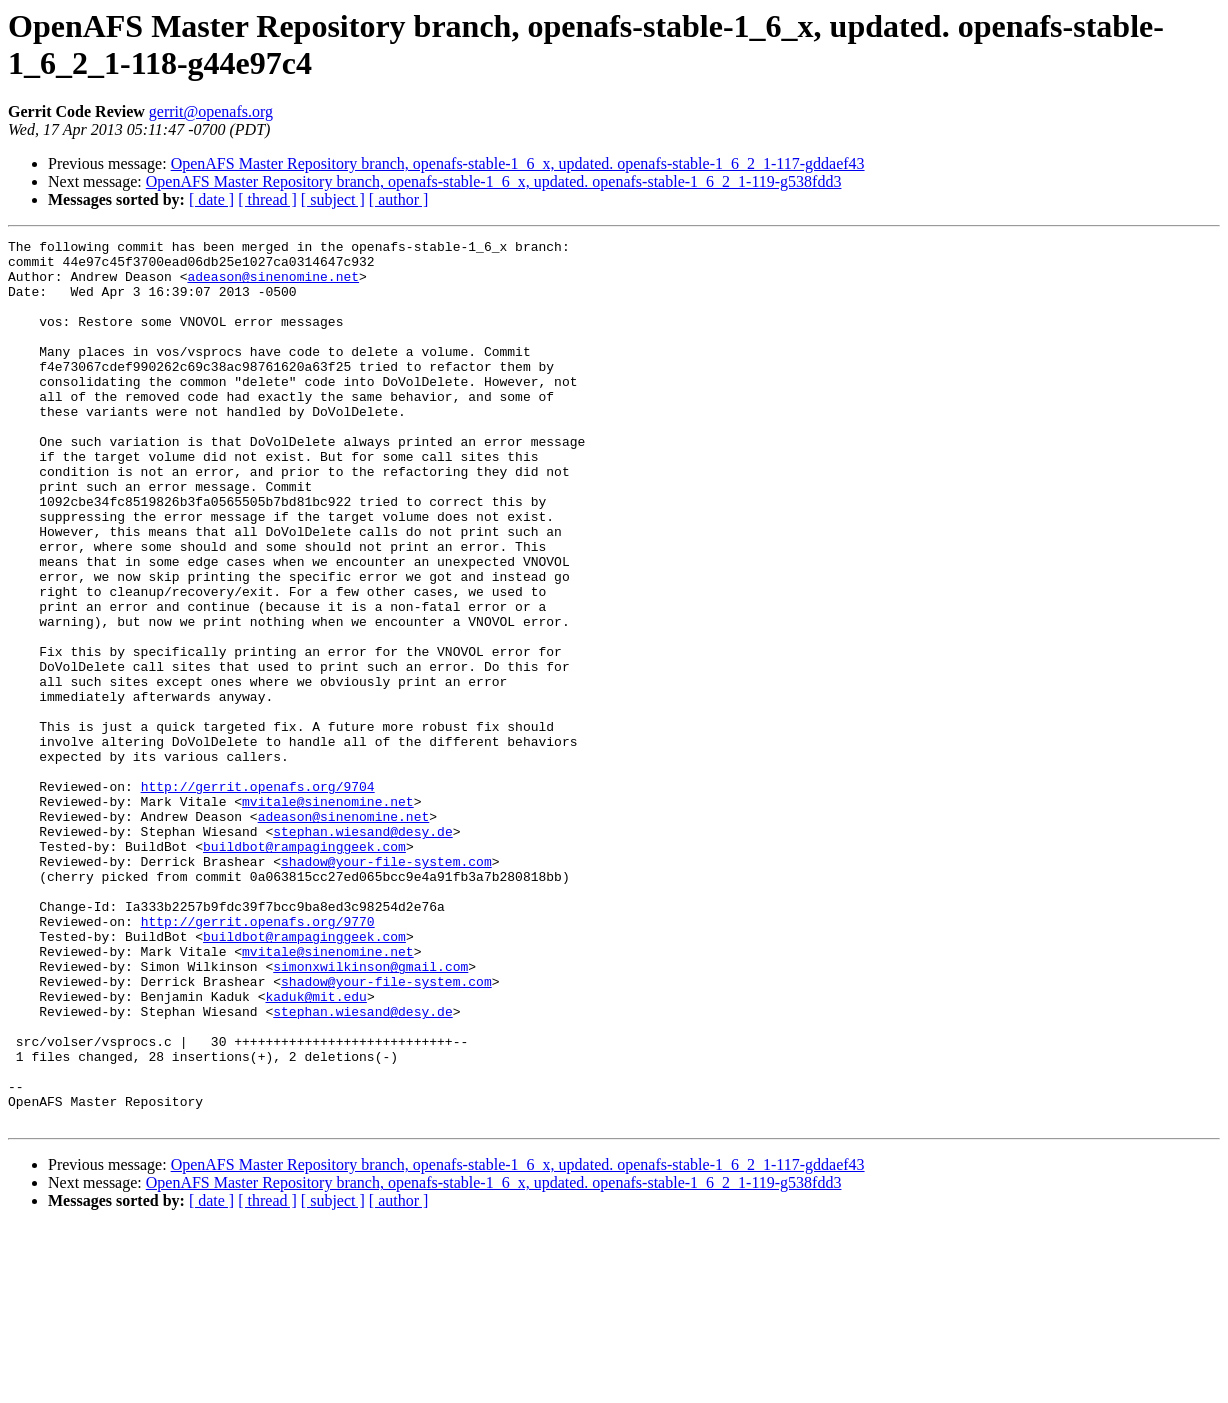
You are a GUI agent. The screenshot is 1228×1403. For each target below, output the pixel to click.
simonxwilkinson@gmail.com (370, 1113)
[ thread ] (267, 199)
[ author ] (399, 199)
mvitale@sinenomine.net (328, 915)
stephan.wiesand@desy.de (362, 951)
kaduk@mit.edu (315, 1149)
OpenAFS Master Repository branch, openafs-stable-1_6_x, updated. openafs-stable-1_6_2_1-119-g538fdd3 (494, 181)
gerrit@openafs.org (211, 111)
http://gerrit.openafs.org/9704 (258, 897)
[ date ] (211, 199)
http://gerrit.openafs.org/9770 (258, 1059)
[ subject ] (333, 199)
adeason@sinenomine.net (273, 285)
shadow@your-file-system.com (386, 987)
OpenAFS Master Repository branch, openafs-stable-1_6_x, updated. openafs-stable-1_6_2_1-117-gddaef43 (518, 163)
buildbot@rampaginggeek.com (304, 969)
